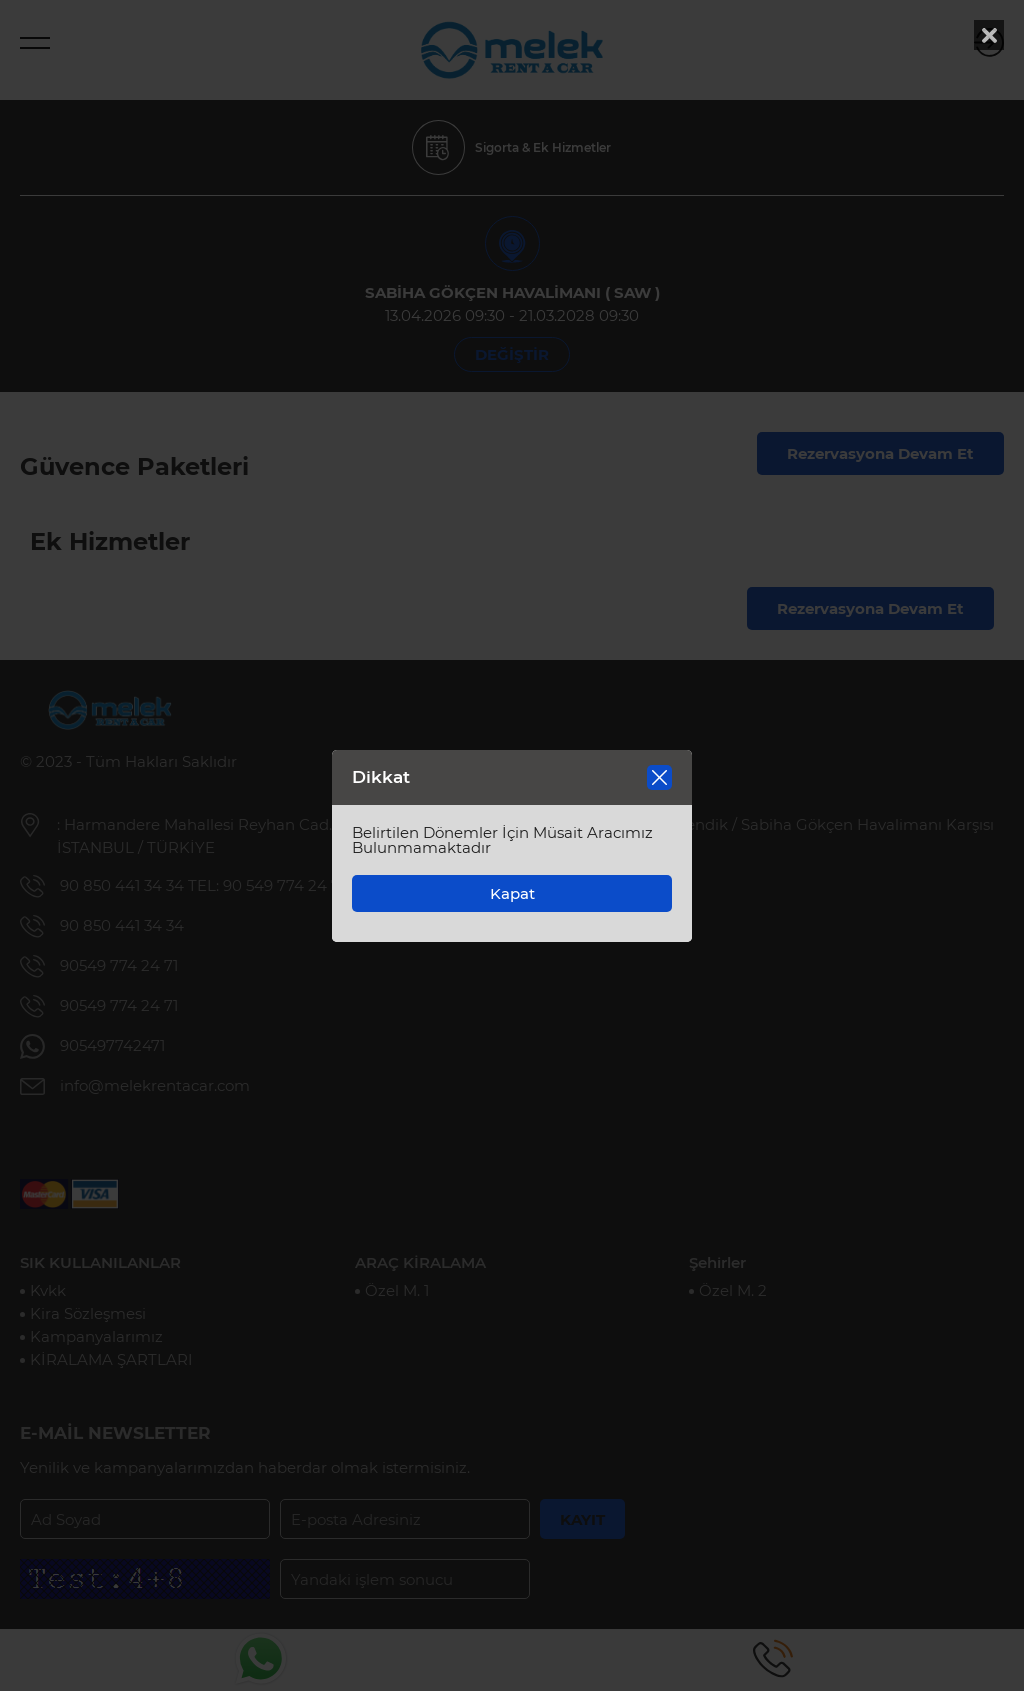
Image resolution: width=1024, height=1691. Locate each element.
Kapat (512, 893)
